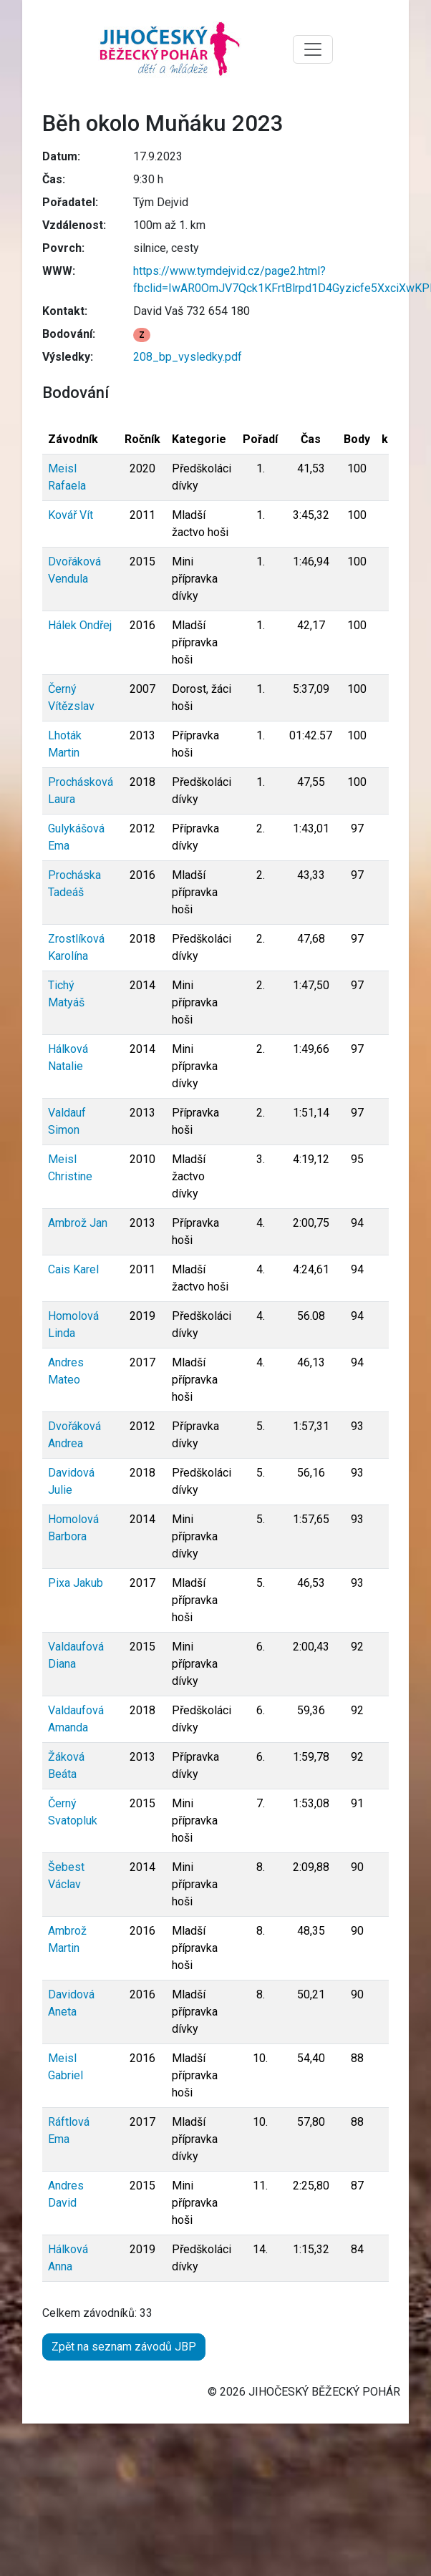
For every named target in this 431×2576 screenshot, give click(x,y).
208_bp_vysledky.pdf (187, 357)
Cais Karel (73, 1269)
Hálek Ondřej (80, 625)
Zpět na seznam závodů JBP (124, 2346)
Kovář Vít (70, 515)
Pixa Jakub (75, 1583)
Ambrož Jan (77, 1223)
